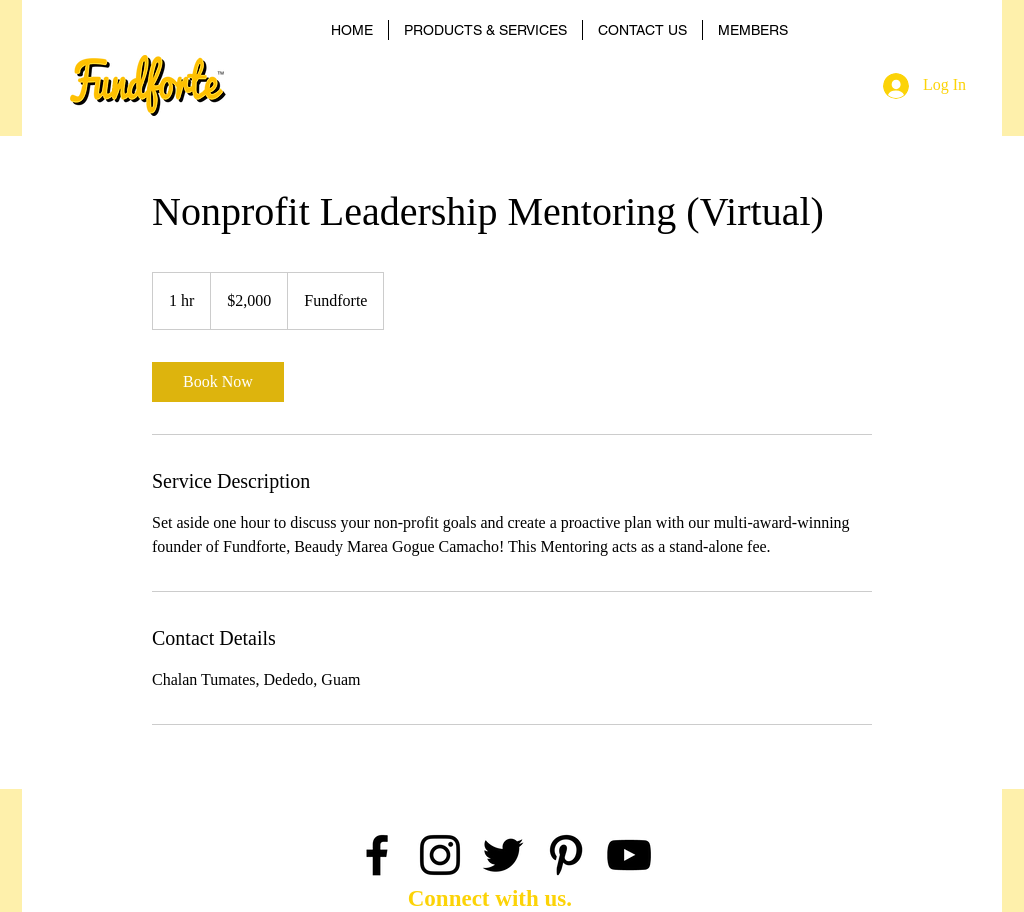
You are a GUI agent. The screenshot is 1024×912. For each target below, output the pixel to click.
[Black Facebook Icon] (377, 855)
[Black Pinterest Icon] (566, 855)
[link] (218, 382)
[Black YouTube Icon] (629, 855)
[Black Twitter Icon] (503, 855)
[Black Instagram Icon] (440, 855)
